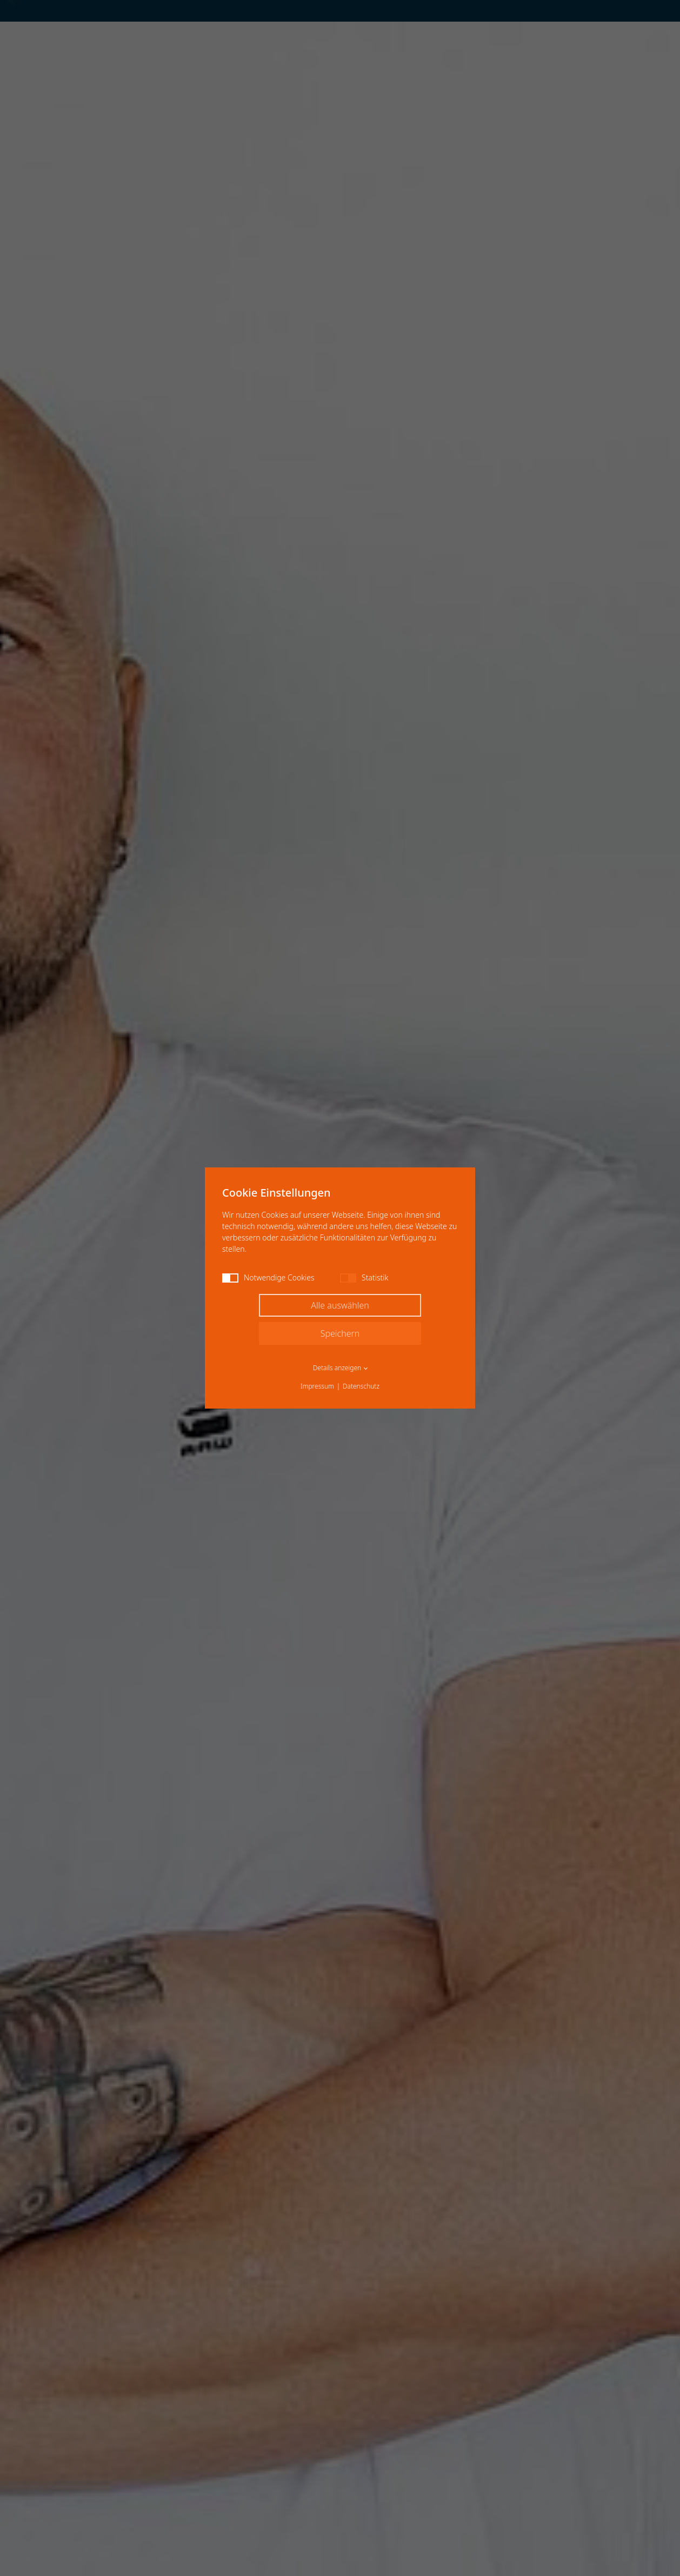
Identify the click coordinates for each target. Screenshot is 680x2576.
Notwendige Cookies (268, 1277)
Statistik (364, 1277)
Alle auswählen (340, 1305)
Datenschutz (361, 1386)
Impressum (317, 1386)
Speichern (340, 1333)
